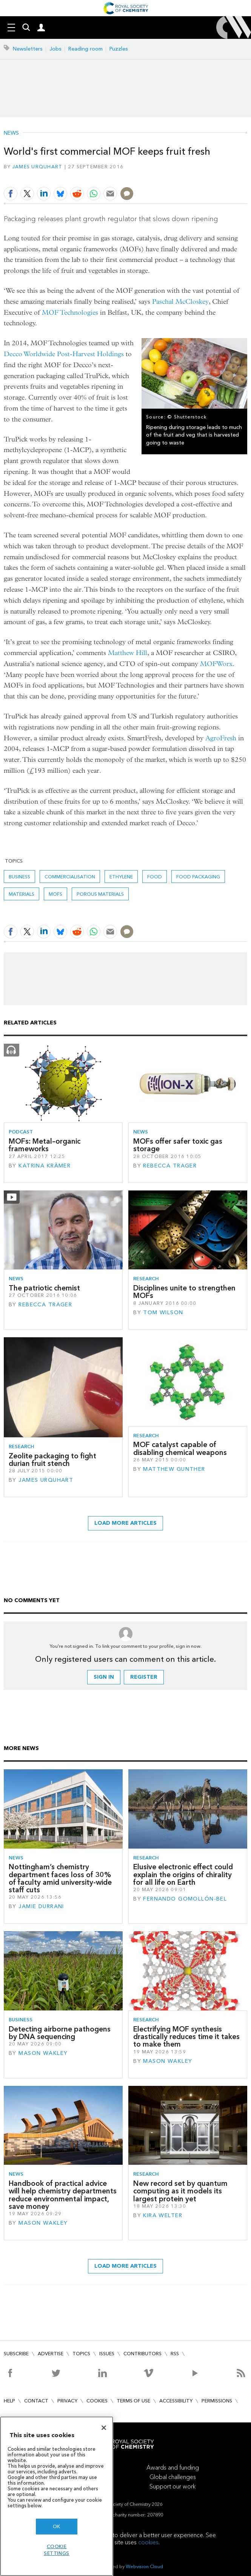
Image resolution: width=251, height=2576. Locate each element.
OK (56, 2526)
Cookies (97, 2401)
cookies (148, 2542)
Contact (36, 2401)
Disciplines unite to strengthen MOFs (184, 1292)
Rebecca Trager (170, 1166)
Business (19, 877)
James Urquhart (37, 166)
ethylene (121, 877)
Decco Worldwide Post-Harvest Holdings (64, 354)
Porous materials (100, 894)
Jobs (55, 49)
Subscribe (16, 2353)
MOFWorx (216, 664)
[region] (56, 2496)
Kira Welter (162, 2215)
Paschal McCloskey (180, 302)
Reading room (85, 49)
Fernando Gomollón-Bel (185, 1899)
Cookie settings (56, 2550)
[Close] (103, 2427)
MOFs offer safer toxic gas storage (177, 1145)
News (11, 133)
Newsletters (28, 49)
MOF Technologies (70, 313)
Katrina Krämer (44, 1166)
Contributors (142, 2353)
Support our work (172, 2486)
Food (154, 877)
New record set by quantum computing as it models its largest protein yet (180, 2191)
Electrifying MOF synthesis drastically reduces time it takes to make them (186, 2037)
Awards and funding (172, 2467)
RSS (175, 2353)
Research (146, 1278)
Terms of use (133, 2401)
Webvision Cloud (144, 2566)
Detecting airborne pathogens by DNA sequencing (60, 2033)
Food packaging (198, 877)
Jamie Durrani (41, 1906)
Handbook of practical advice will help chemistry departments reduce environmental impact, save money (63, 2195)
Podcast (21, 1132)
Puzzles (118, 49)
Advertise (50, 2353)
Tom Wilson (163, 1312)
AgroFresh (220, 738)
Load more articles (125, 1523)
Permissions (217, 2401)
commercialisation (70, 877)
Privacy (67, 2401)
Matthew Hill (127, 653)
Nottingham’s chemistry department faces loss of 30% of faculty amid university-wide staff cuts (60, 1878)
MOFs (55, 894)
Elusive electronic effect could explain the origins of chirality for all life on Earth (183, 1874)
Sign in (104, 1677)
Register (143, 1677)
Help (9, 2401)
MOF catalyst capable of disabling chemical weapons (180, 1448)
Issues (106, 2353)
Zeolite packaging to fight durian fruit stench (52, 1460)
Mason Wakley (43, 2053)
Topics (81, 2353)
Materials (21, 894)
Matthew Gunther (174, 1469)
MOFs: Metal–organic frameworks (44, 1145)
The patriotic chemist (44, 1288)
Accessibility (175, 2401)
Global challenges (172, 2477)
